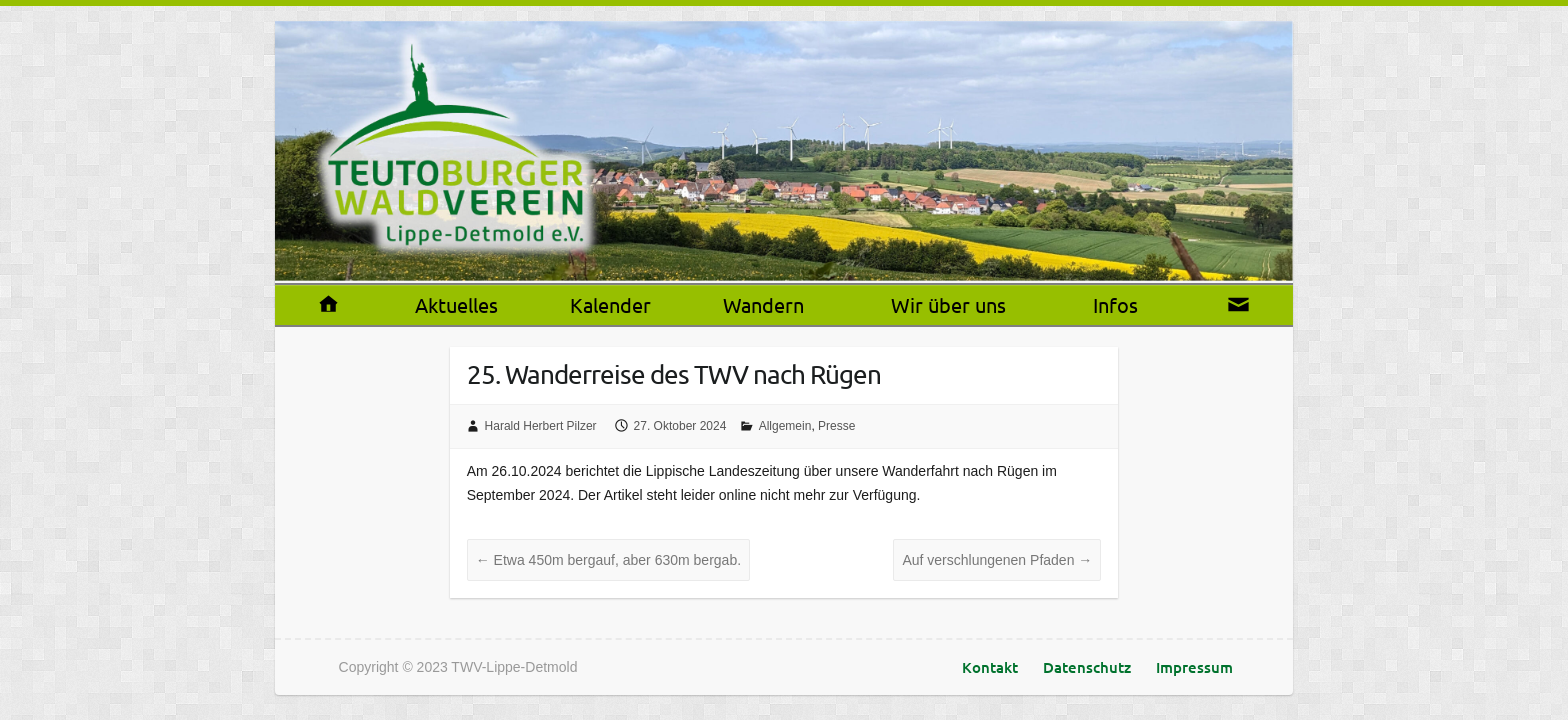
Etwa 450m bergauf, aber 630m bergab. (608, 560)
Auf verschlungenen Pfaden (997, 560)
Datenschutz (1087, 667)
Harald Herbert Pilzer (541, 426)
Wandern (763, 304)
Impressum (1194, 667)
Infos (1115, 304)
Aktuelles (456, 304)
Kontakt (990, 667)
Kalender (610, 304)
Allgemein (785, 426)
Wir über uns (948, 304)
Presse (836, 426)
